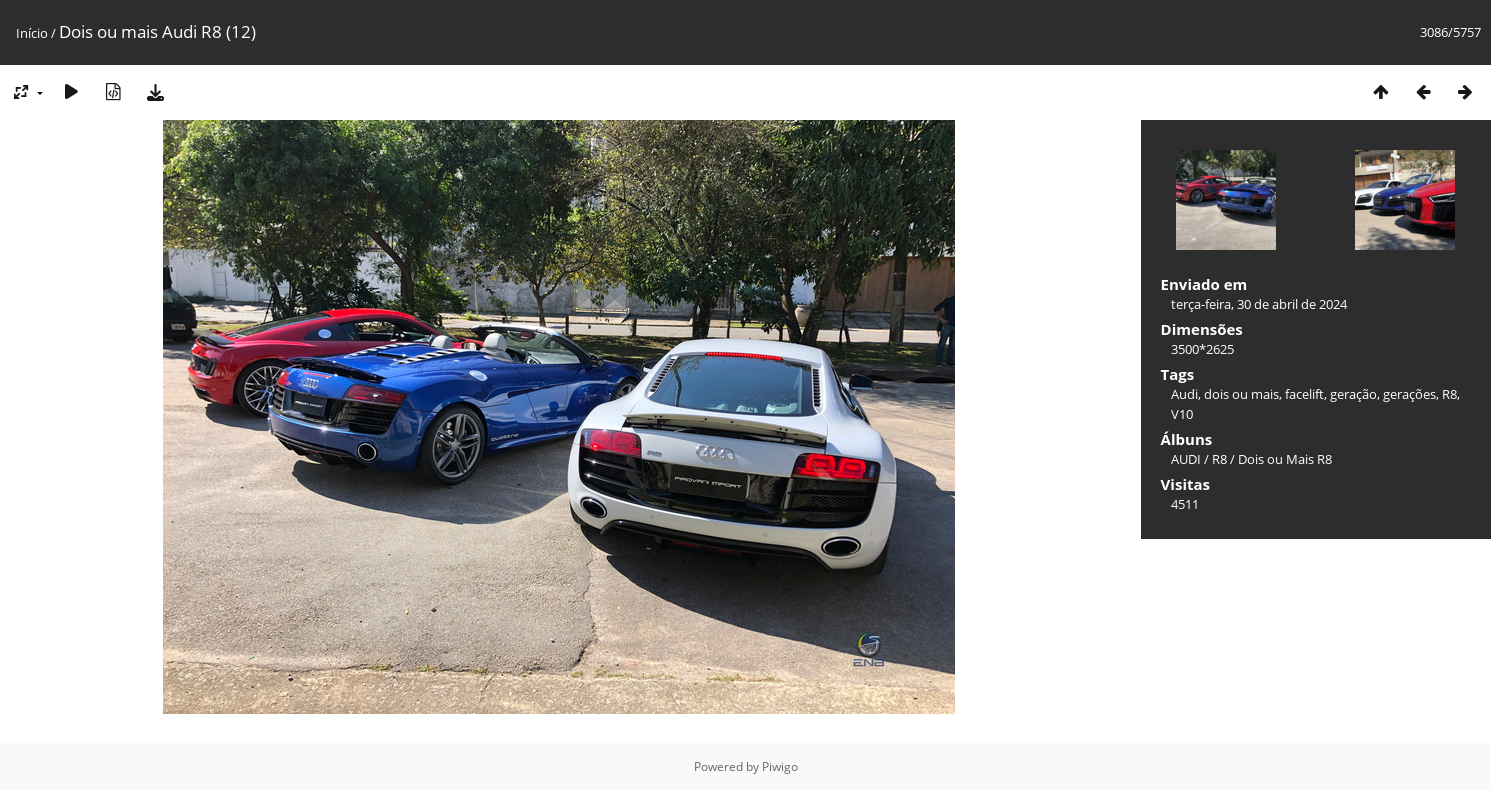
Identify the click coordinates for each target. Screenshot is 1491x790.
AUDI (1186, 459)
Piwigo (780, 766)
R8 (1449, 394)
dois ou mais (1241, 394)
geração (1353, 394)
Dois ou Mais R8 (1285, 459)
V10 (1182, 414)
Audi (1184, 394)
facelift (1304, 394)
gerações (1409, 394)
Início (32, 33)
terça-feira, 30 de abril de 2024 (1259, 304)
